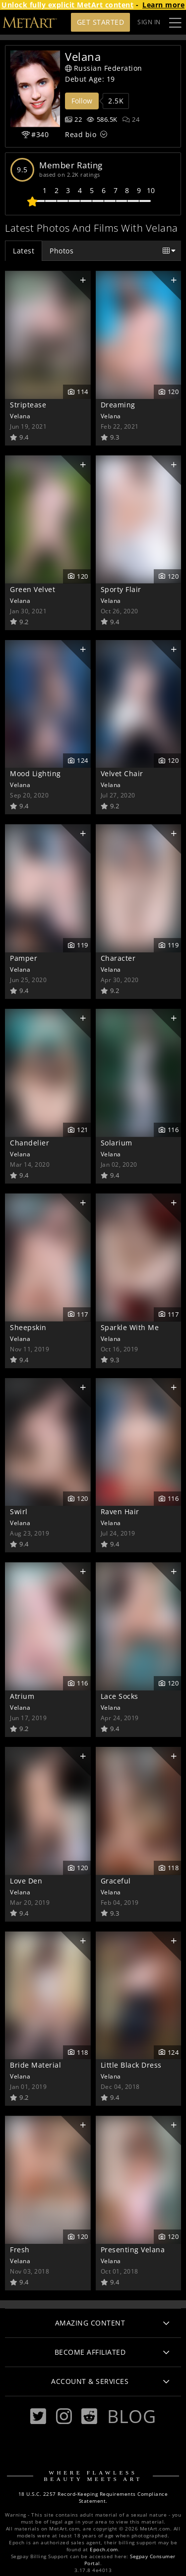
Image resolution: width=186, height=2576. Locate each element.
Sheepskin (28, 1327)
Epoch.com (104, 2549)
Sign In (149, 22)
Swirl (19, 1511)
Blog (131, 2416)
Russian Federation (103, 68)
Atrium (22, 1696)
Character (118, 958)
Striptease (28, 404)
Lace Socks (119, 1696)
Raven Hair (120, 1511)
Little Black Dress (131, 2065)
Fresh (20, 2249)
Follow (81, 100)
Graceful (116, 1880)
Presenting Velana (133, 2249)
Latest (23, 250)
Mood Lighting (35, 773)
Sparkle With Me (130, 1327)
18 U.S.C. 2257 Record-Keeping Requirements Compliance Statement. (93, 2497)
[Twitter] (38, 2416)
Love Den (26, 1880)
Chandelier (29, 1142)
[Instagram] (64, 2416)
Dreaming (118, 404)
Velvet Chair (122, 773)
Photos (61, 250)
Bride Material (35, 2065)
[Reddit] (89, 2416)
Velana (20, 416)
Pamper (23, 958)
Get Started (100, 22)
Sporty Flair (121, 589)
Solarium (116, 1142)
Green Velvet (32, 589)
